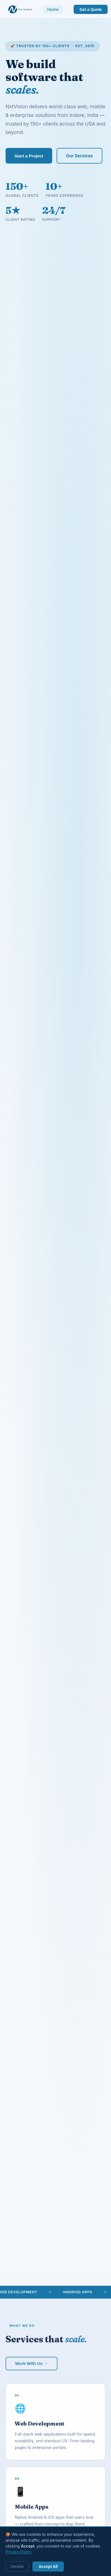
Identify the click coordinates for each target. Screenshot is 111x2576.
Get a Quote (90, 9)
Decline (17, 2566)
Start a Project (29, 155)
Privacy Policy (19, 2551)
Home (53, 9)
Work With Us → (31, 2365)
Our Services (79, 156)
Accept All (47, 2566)
